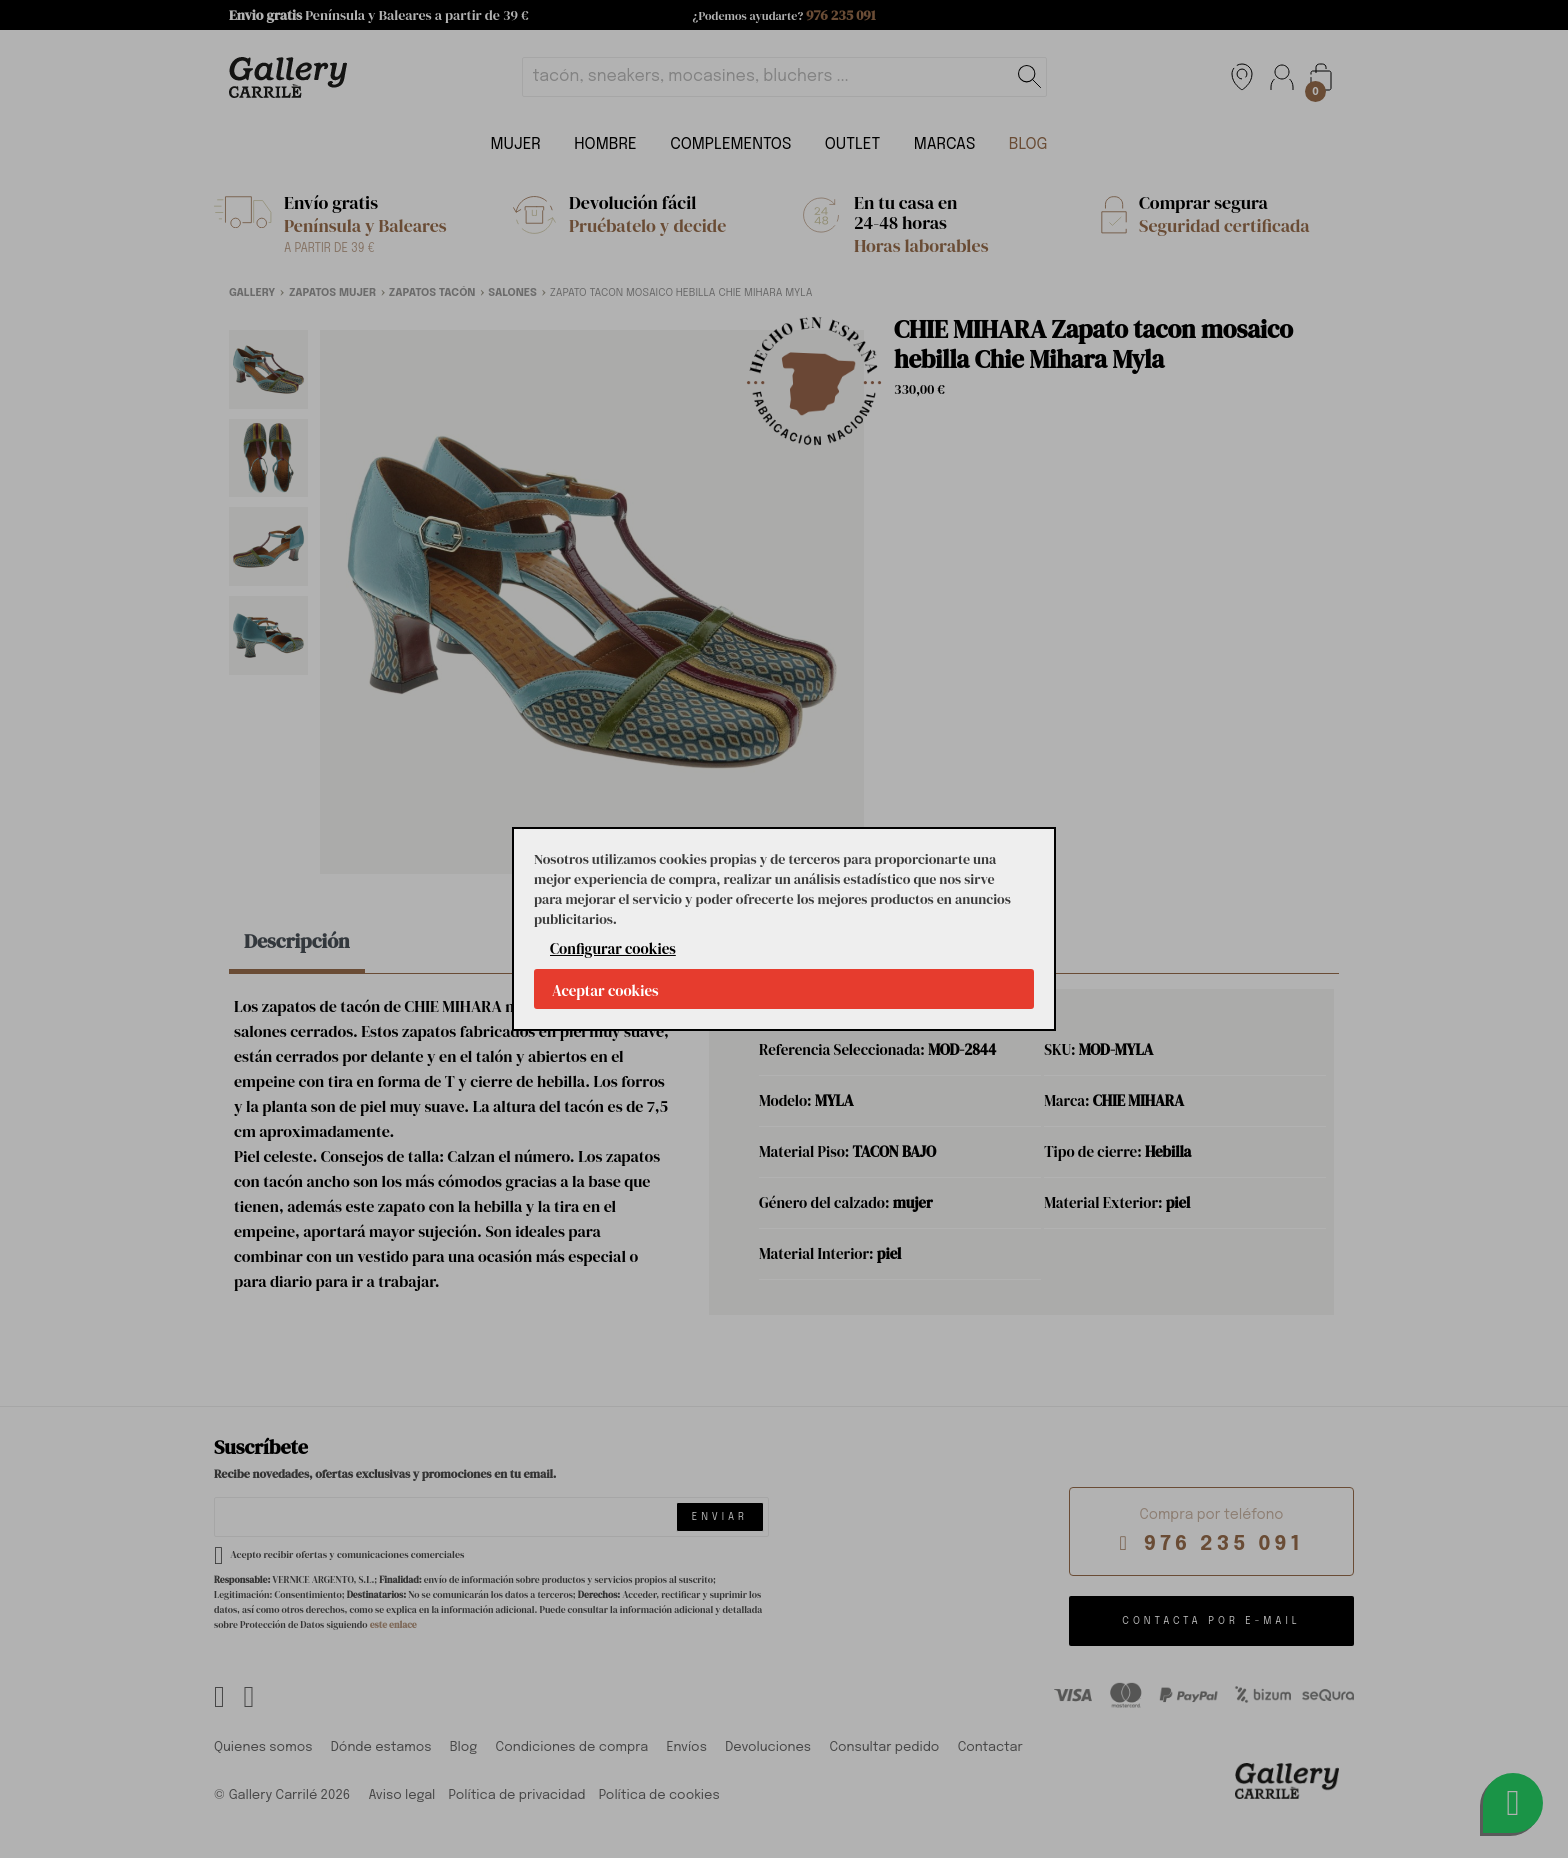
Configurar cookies (613, 948)
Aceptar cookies (605, 990)
